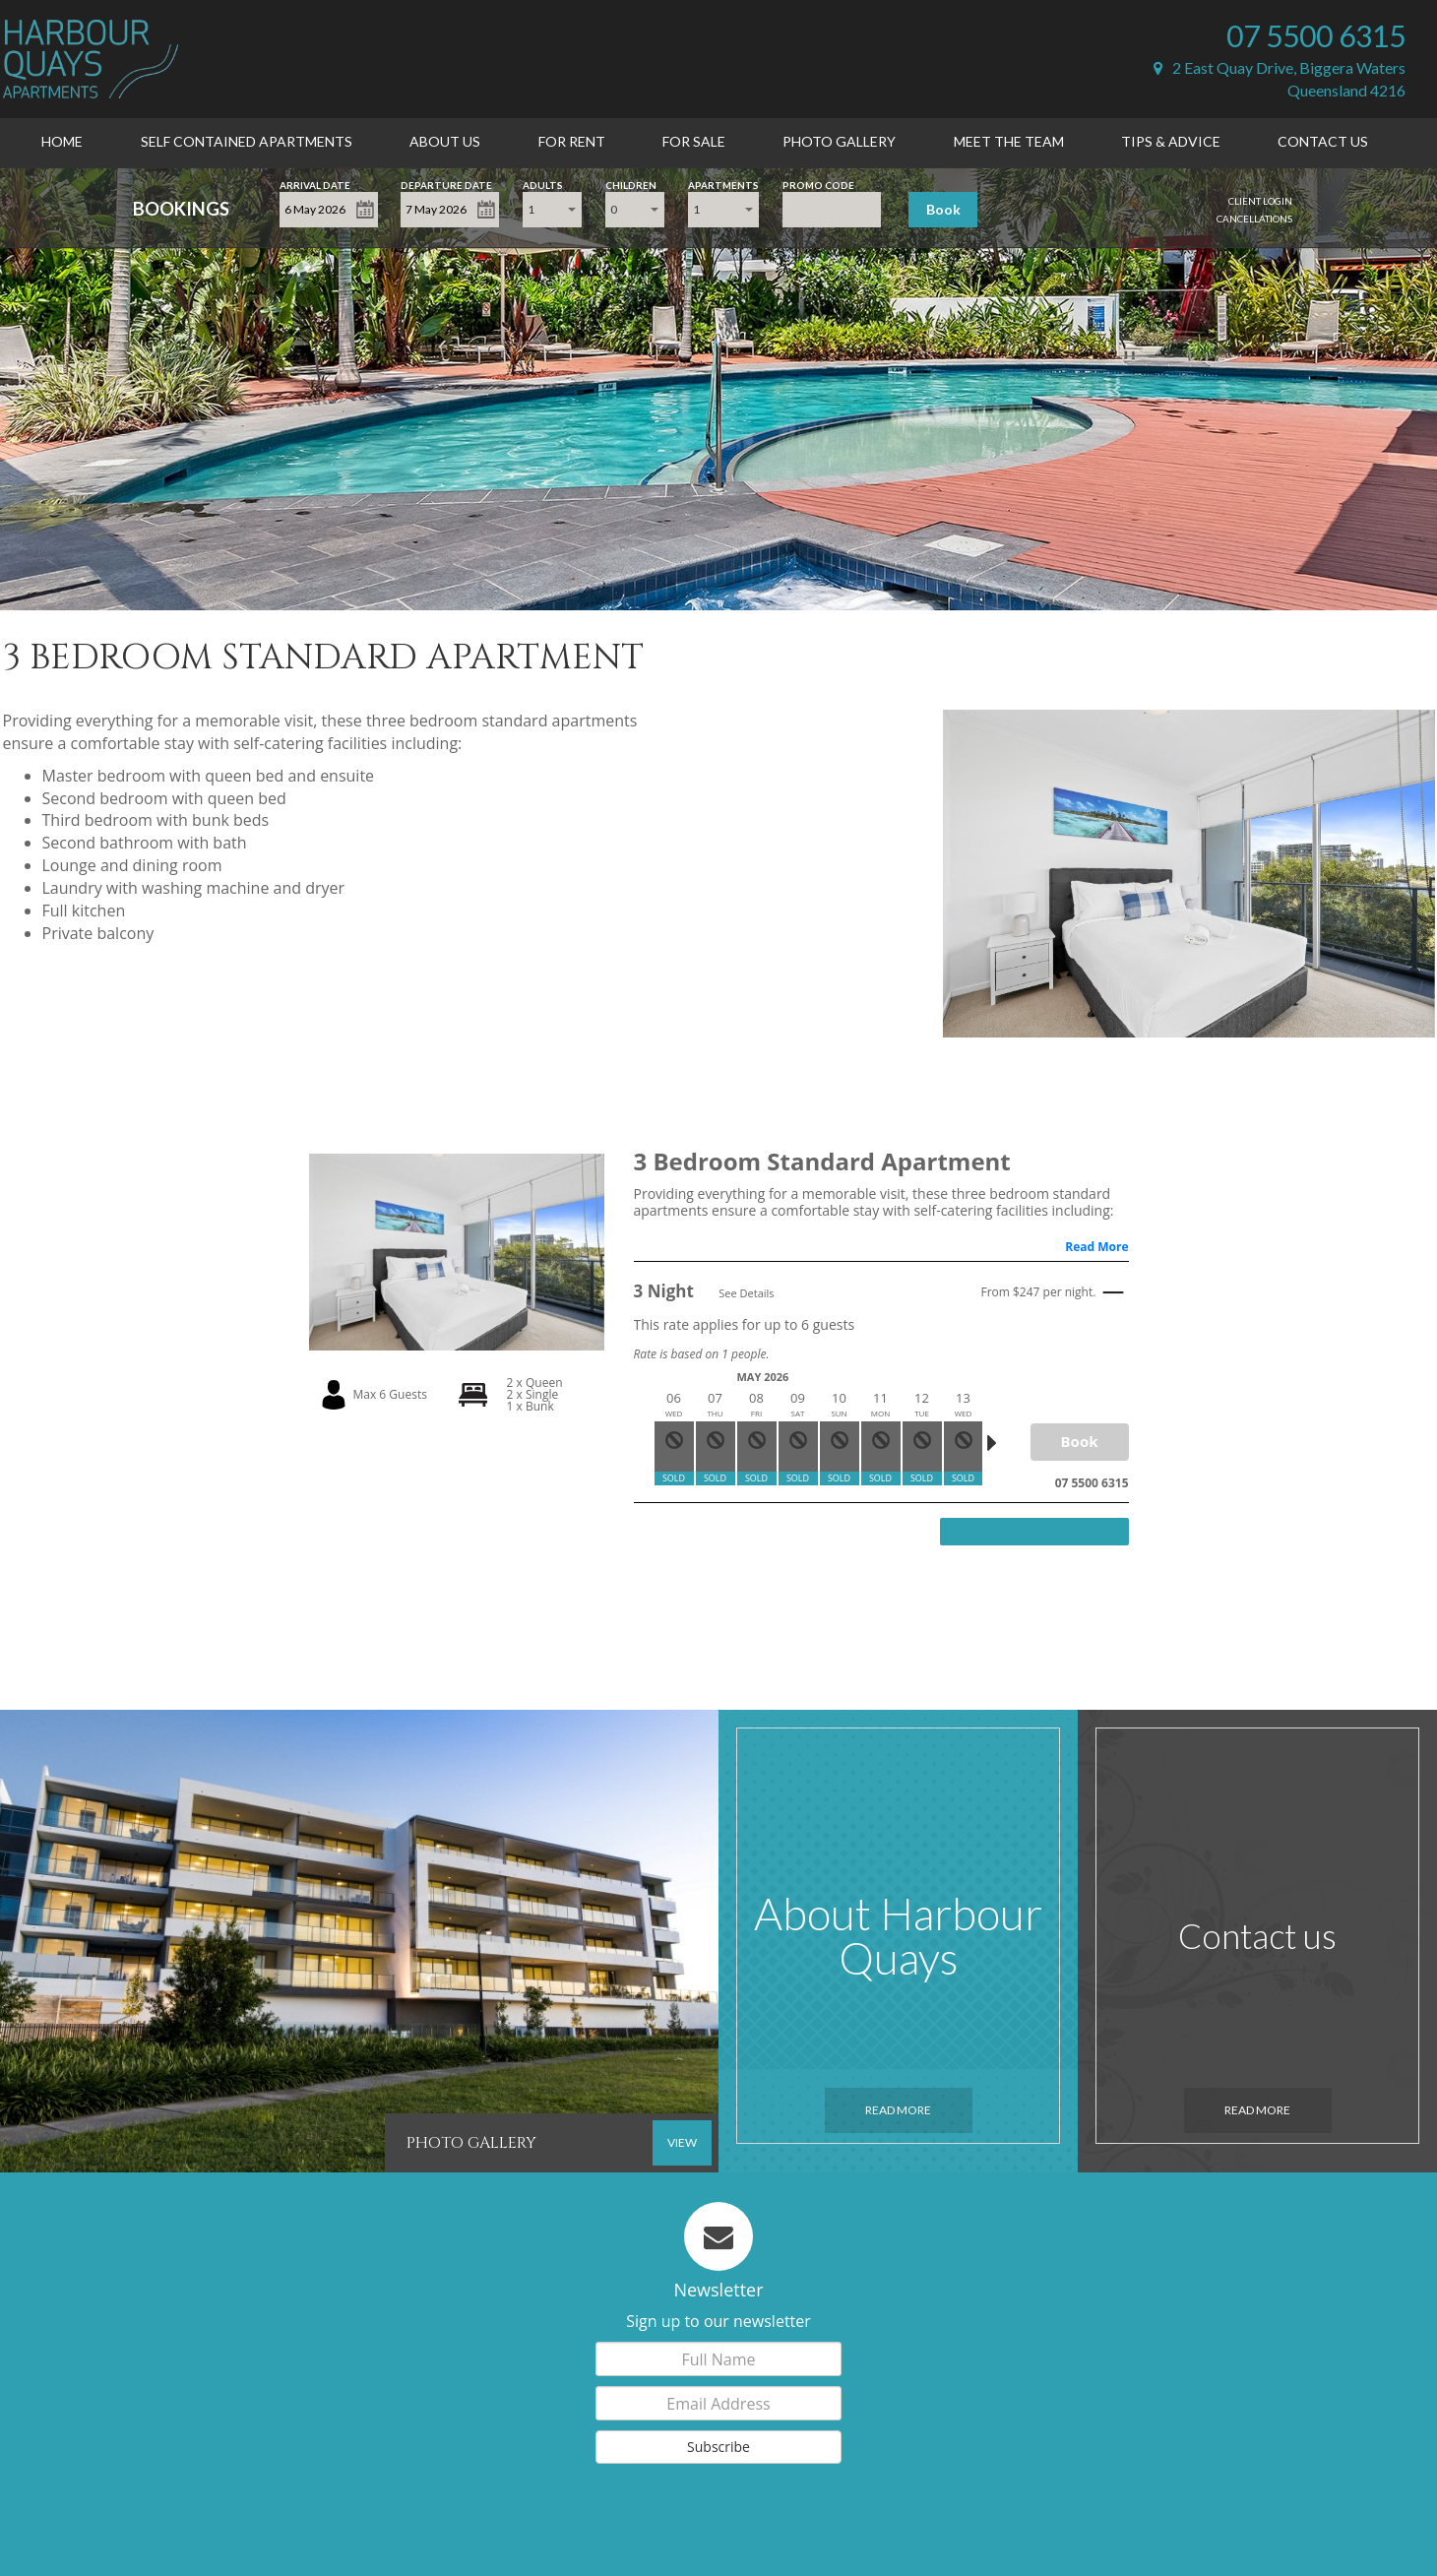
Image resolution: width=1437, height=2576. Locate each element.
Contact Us (1323, 141)
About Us (444, 141)
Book (943, 209)
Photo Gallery (839, 141)
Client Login (1260, 201)
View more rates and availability (1034, 1531)
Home (62, 141)
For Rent (571, 141)
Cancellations (1254, 218)
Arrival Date (315, 183)
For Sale (693, 141)
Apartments (723, 183)
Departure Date (446, 183)
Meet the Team (1009, 141)
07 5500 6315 (1316, 35)
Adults (543, 183)
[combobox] (552, 209)
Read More (1096, 1246)
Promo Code (818, 183)
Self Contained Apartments (246, 141)
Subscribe (718, 2446)
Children (630, 183)
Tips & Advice (1170, 141)
